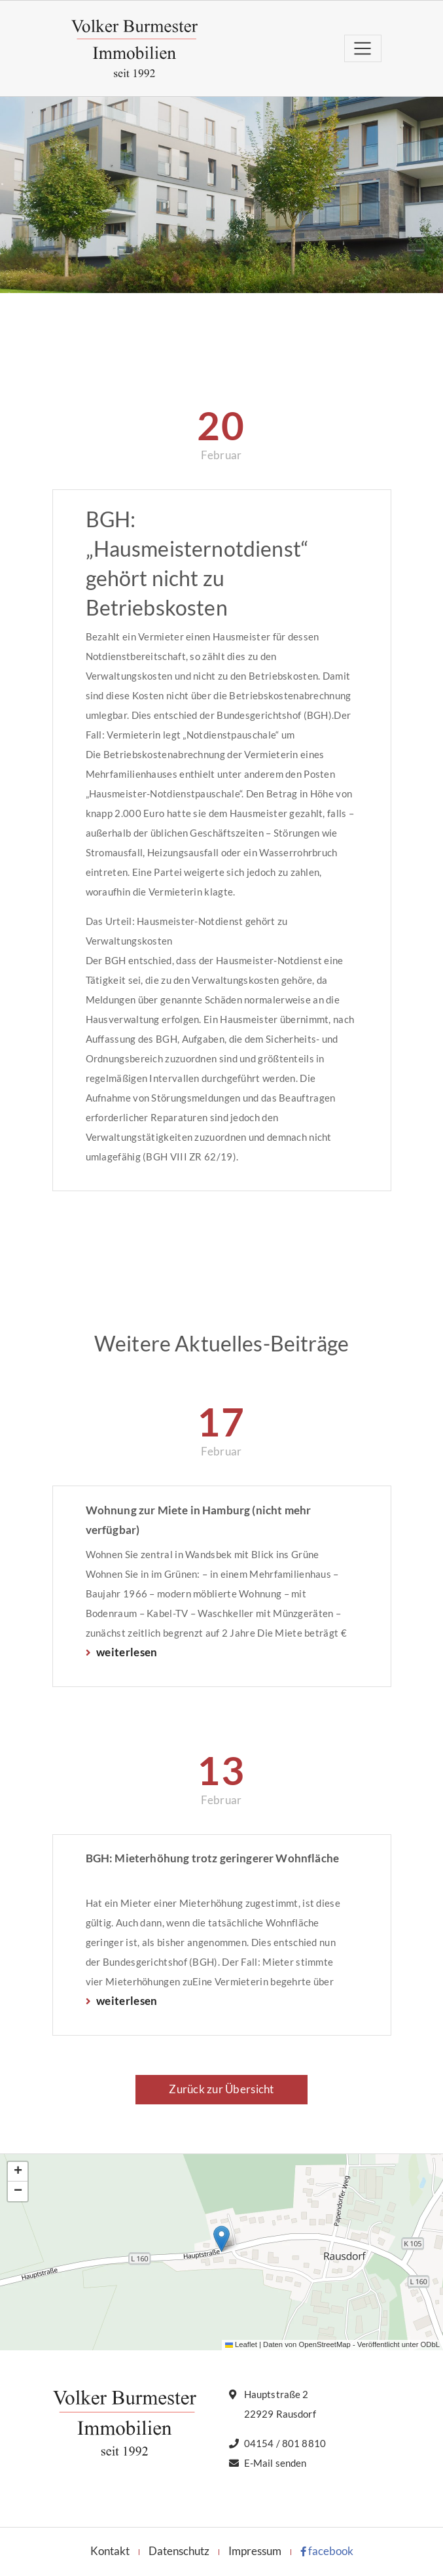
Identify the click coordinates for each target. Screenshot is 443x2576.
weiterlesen (126, 1652)
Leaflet (241, 2344)
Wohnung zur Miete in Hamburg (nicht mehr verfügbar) (198, 1520)
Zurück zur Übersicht (221, 2089)
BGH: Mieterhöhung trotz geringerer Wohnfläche (213, 1858)
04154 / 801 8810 (285, 2443)
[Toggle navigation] (362, 48)
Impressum (254, 2551)
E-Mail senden (275, 2463)
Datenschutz (179, 2551)
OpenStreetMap (324, 2344)
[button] (221, 2238)
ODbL (430, 2344)
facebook (326, 2551)
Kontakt (110, 2551)
